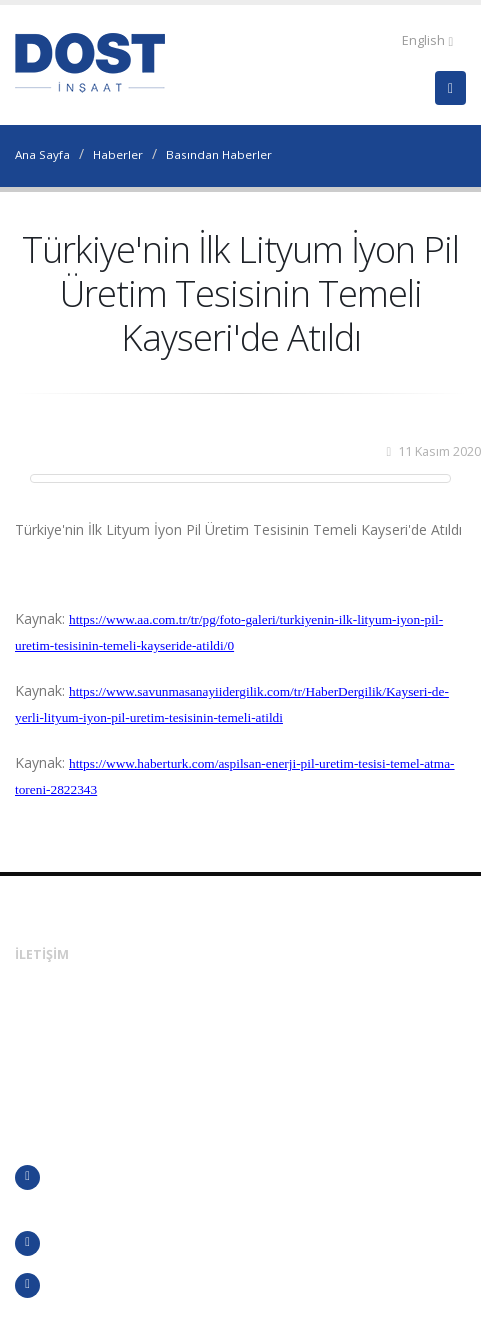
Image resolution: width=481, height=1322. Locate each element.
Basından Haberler (219, 154)
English (427, 40)
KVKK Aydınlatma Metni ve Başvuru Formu (159, 1285)
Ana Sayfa (42, 154)
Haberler (118, 154)
